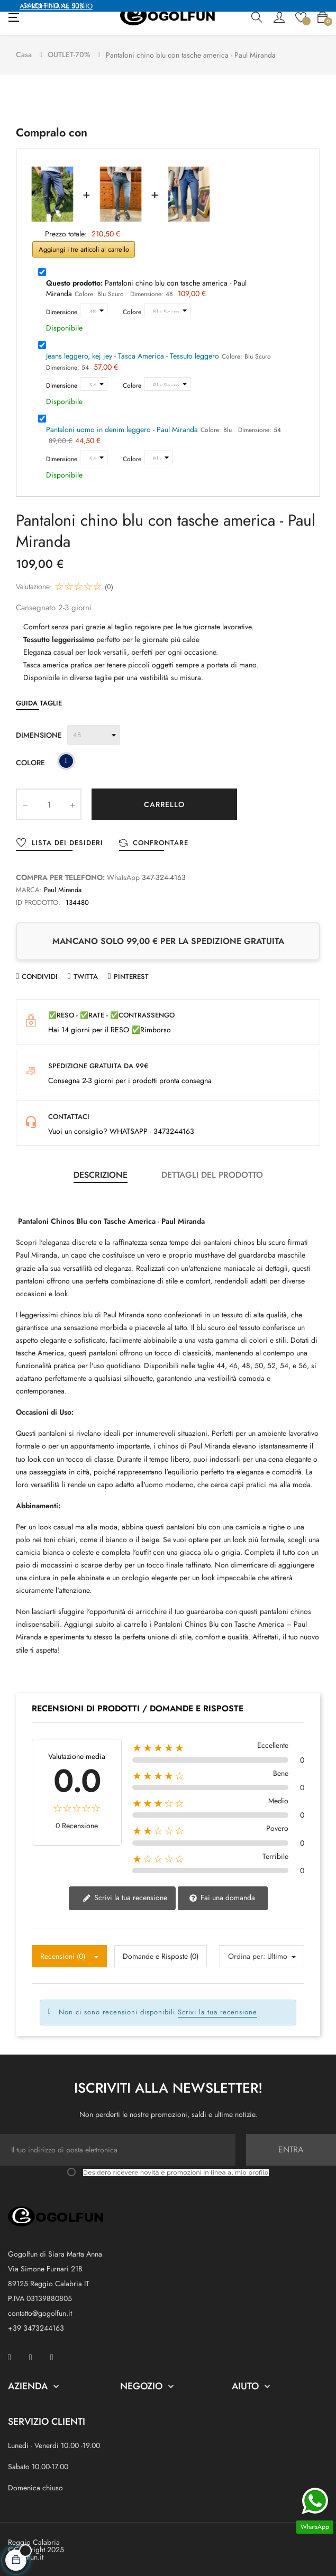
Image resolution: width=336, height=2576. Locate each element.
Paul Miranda (62, 889)
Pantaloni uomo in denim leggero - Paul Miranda (122, 428)
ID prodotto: (38, 901)
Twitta (86, 975)
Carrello (164, 803)
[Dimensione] (93, 309)
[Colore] (167, 309)
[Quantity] (49, 803)
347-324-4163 (164, 876)
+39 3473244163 (36, 2327)
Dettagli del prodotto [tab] (212, 1174)
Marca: (29, 889)
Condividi (40, 975)
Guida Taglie (39, 702)
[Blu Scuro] (66, 762)
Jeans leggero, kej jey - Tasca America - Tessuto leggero (132, 355)
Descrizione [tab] (101, 1174)
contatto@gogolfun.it (40, 2312)
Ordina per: (246, 1955)
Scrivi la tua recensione (125, 1896)
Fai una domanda (222, 1896)
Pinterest (131, 975)
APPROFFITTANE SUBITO (56, 6)
